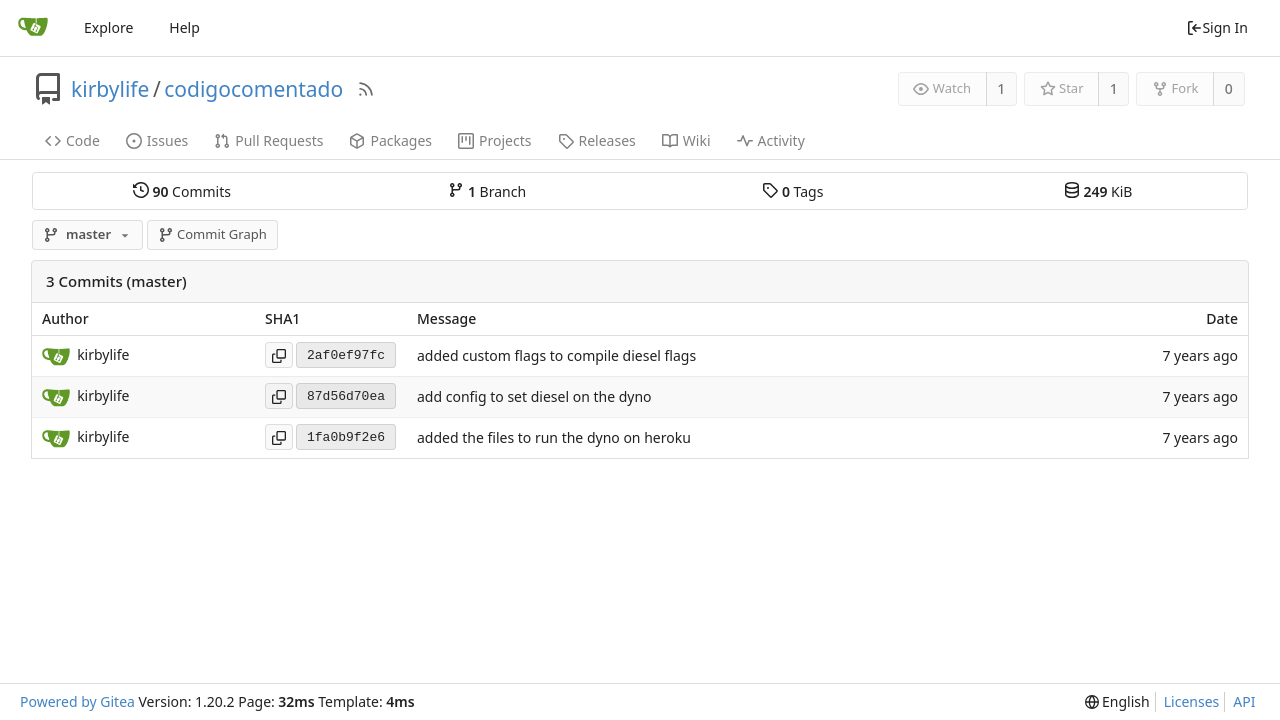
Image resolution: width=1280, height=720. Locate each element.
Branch (487, 191)
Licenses (1192, 701)
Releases (597, 140)
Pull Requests (268, 140)
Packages (390, 140)
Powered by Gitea (77, 701)
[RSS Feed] (366, 89)
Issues (157, 140)
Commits (182, 191)
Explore (108, 27)
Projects (494, 140)
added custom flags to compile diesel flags (556, 355)
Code (72, 140)
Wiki (686, 140)
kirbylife (110, 89)
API (1244, 701)
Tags (792, 191)
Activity (771, 140)
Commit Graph (212, 234)
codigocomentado (253, 89)
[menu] (1117, 702)
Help (184, 27)
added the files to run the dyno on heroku (554, 437)
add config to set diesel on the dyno (534, 396)
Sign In (1217, 27)
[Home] (33, 28)
